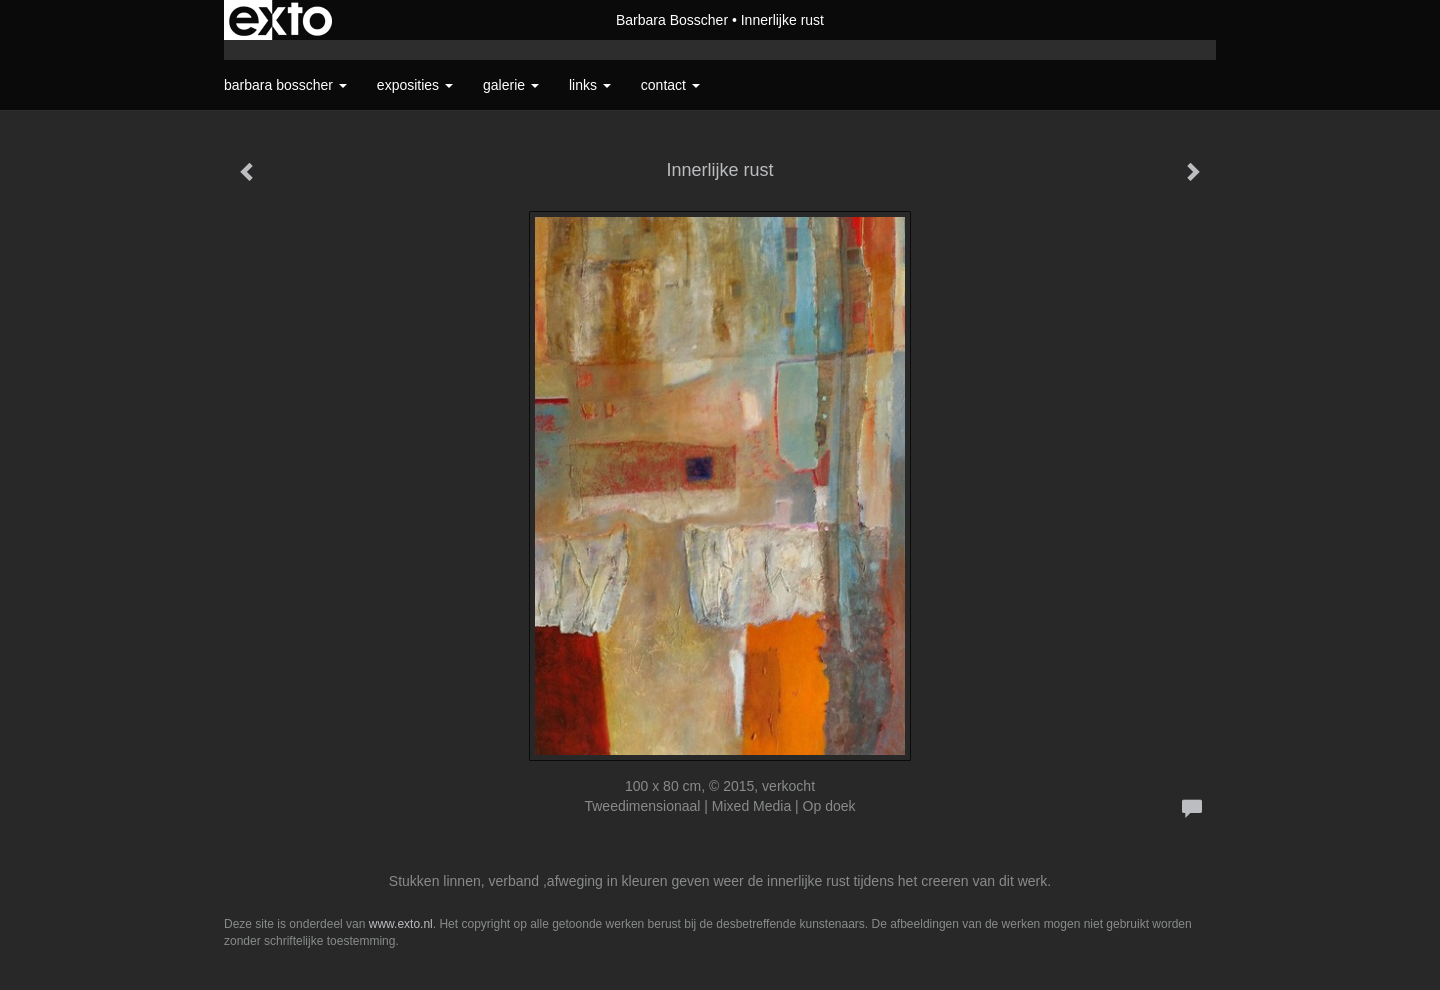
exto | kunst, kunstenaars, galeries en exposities (280, 20)
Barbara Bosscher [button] (285, 85)
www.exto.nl (401, 924)
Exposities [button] (415, 85)
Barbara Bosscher (672, 20)
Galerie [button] (511, 85)
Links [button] (590, 85)
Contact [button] (670, 85)
